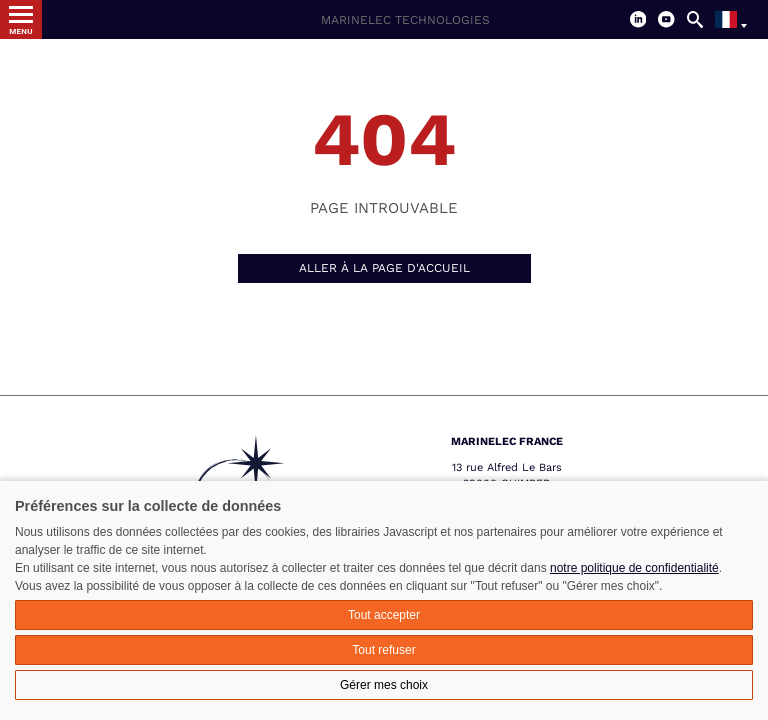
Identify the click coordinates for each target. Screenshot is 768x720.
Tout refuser (383, 650)
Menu (21, 31)
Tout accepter (384, 615)
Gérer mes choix (384, 685)
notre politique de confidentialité (634, 568)
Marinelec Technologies (405, 20)
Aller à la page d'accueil (384, 268)
